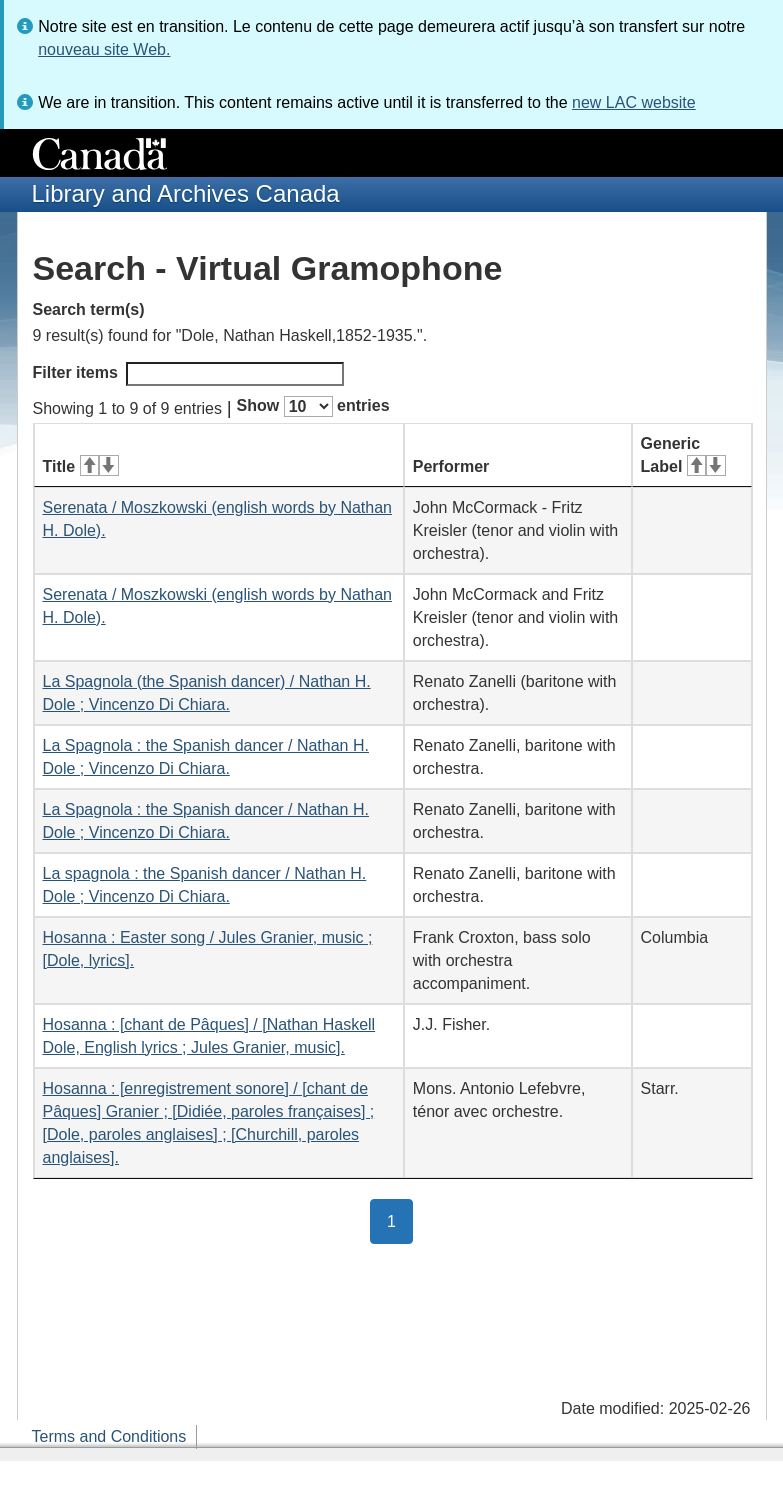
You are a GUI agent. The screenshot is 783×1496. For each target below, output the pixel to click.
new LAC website (634, 102)
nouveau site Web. (104, 49)
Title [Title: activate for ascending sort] (81, 466)
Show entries (313, 406)
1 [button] (400, 1220)
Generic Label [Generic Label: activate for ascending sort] (683, 455)
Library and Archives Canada (186, 193)
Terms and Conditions (109, 1436)
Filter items (188, 374)
